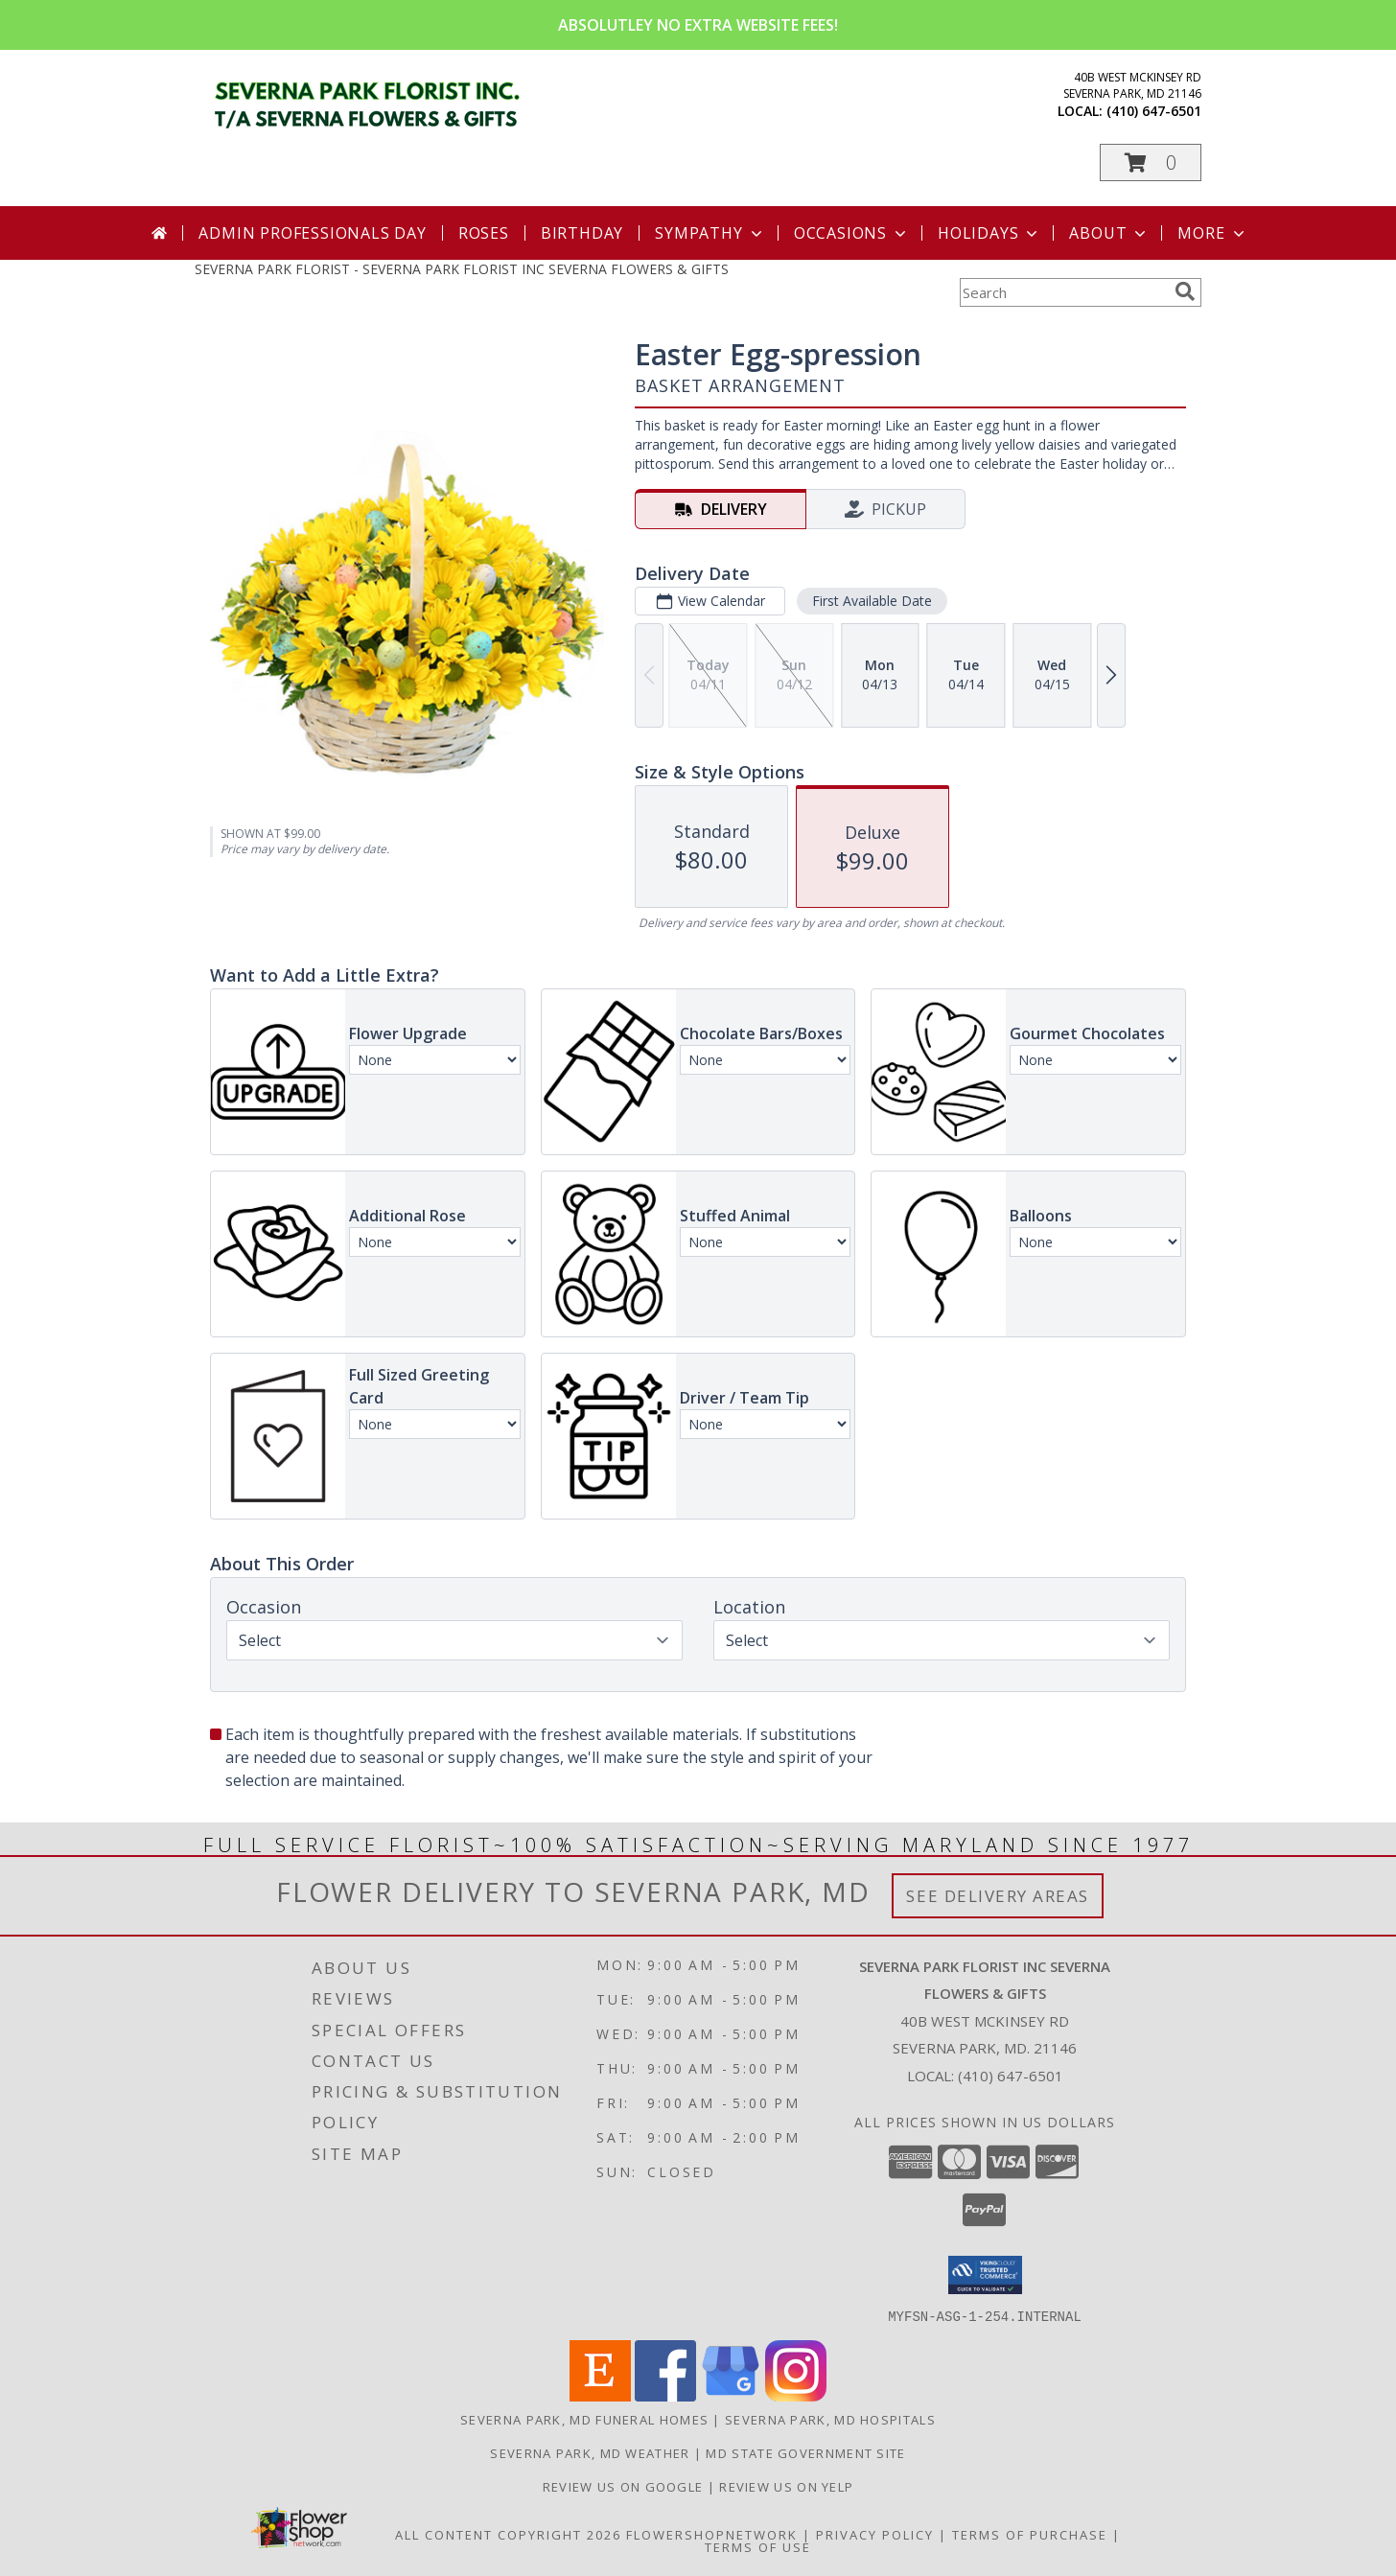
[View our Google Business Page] (730, 2395)
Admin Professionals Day (312, 233)
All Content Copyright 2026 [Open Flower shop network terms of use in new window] (508, 2533)
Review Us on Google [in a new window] (625, 2486)
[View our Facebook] (665, 2395)
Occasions (852, 233)
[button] (1150, 162)
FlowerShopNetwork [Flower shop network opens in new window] (712, 2533)
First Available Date (872, 601)
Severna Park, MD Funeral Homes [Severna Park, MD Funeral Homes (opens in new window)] (584, 2418)
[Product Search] (1063, 292)
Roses (483, 233)
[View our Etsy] (600, 2395)
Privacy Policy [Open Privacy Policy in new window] (875, 2533)
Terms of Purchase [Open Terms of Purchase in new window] (1029, 2533)
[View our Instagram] (795, 2395)
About (1109, 233)
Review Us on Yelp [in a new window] (786, 2486)
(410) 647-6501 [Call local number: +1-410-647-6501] (1153, 111)
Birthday (582, 233)
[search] (1185, 291)
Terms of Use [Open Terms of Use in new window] (758, 2546)
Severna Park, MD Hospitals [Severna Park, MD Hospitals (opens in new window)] (830, 2418)
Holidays (989, 233)
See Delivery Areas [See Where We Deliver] (997, 1896)
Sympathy (710, 233)
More (1212, 233)
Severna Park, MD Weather (589, 2452)
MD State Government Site (805, 2452)
